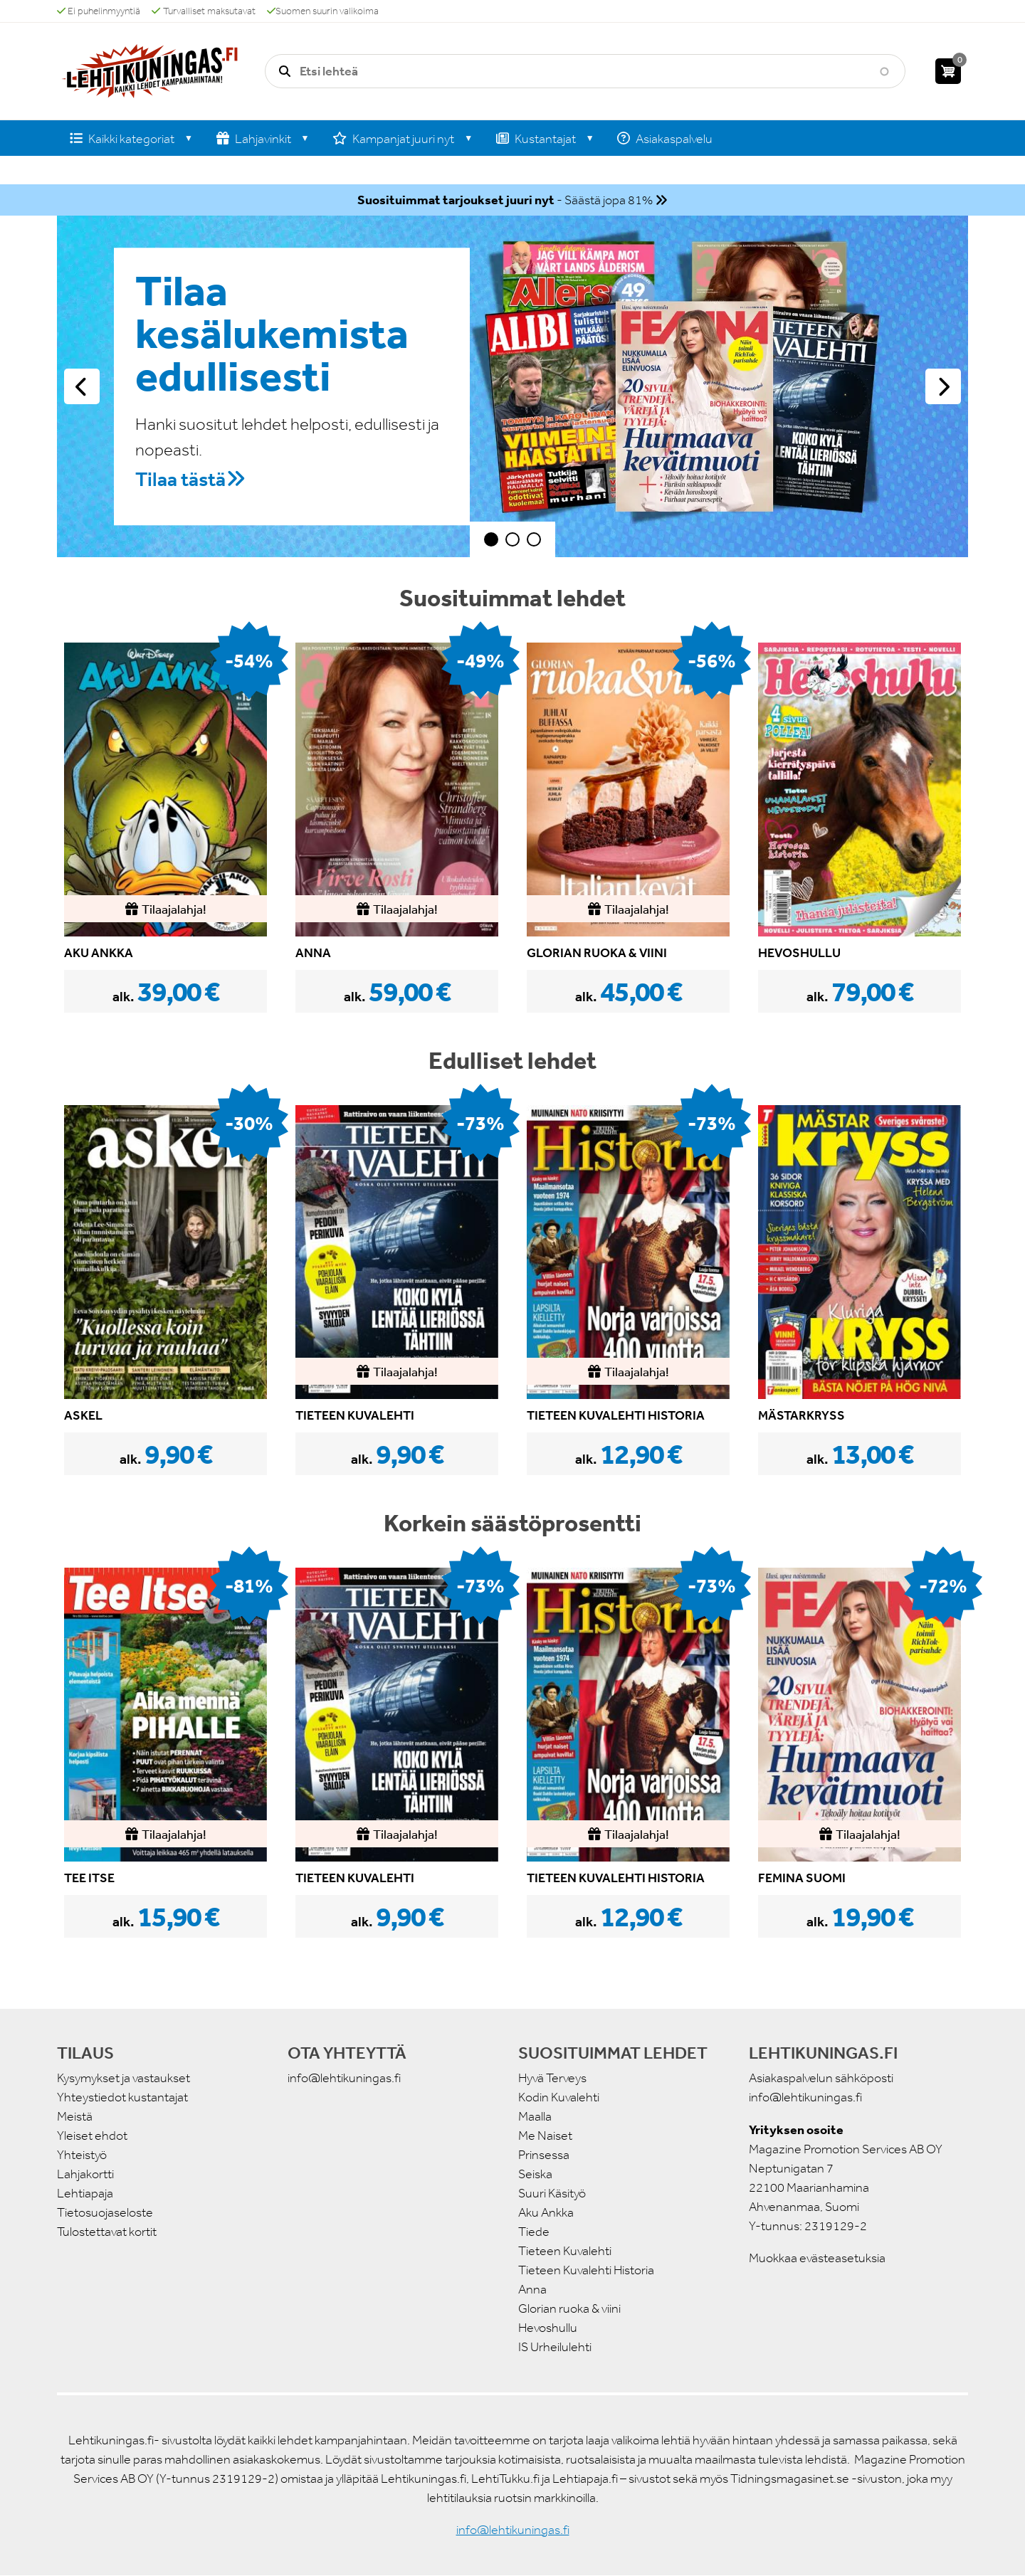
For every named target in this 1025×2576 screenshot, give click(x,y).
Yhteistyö (82, 2155)
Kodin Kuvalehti (558, 2097)
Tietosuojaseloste (105, 2212)
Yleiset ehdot (92, 2135)
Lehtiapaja (85, 2193)
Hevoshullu (547, 2327)
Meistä (75, 2116)
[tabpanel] (512, 386)
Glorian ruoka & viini (569, 2308)
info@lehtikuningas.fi (344, 2078)
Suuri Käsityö (552, 2193)
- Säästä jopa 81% (505, 200)
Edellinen (82, 386)
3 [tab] (534, 539)
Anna (532, 2289)
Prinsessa (543, 2155)
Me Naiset (545, 2135)
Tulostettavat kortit (107, 2231)
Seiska (535, 2174)
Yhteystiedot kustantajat (122, 2097)
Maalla (535, 2116)
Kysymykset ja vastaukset (123, 2078)
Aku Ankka (546, 2212)
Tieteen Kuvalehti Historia (586, 2270)
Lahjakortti (85, 2174)
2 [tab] (512, 539)
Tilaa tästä (180, 479)
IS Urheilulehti (555, 2347)
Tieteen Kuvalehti (564, 2251)
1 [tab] (491, 539)
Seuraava (943, 386)
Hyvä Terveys (552, 2078)
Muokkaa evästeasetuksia (817, 2258)
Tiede (534, 2231)
